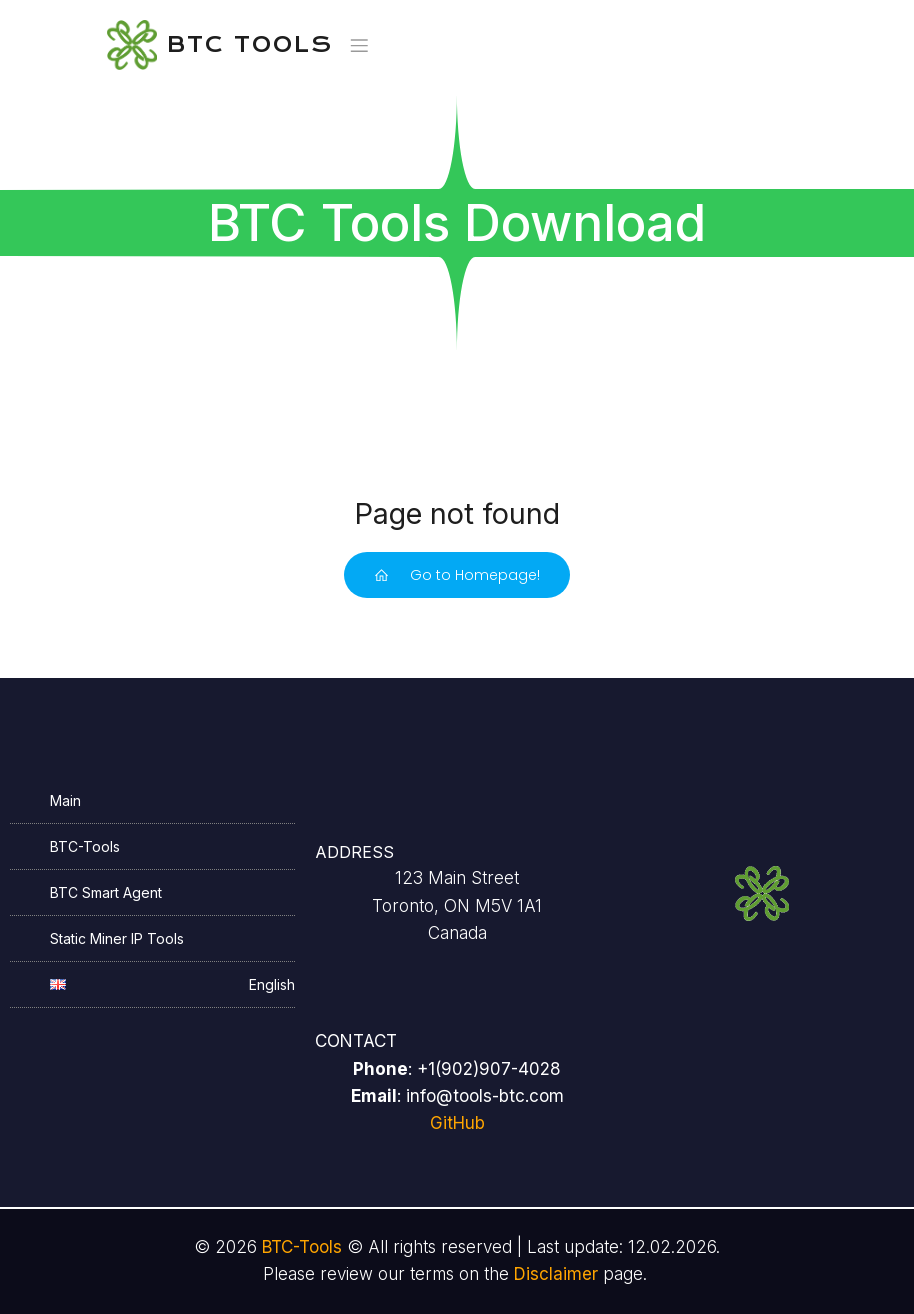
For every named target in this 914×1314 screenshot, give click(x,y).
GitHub (457, 1123)
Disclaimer (556, 1274)
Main (65, 800)
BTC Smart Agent (106, 892)
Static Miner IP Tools (117, 938)
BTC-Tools (85, 846)
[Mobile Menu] (360, 45)
